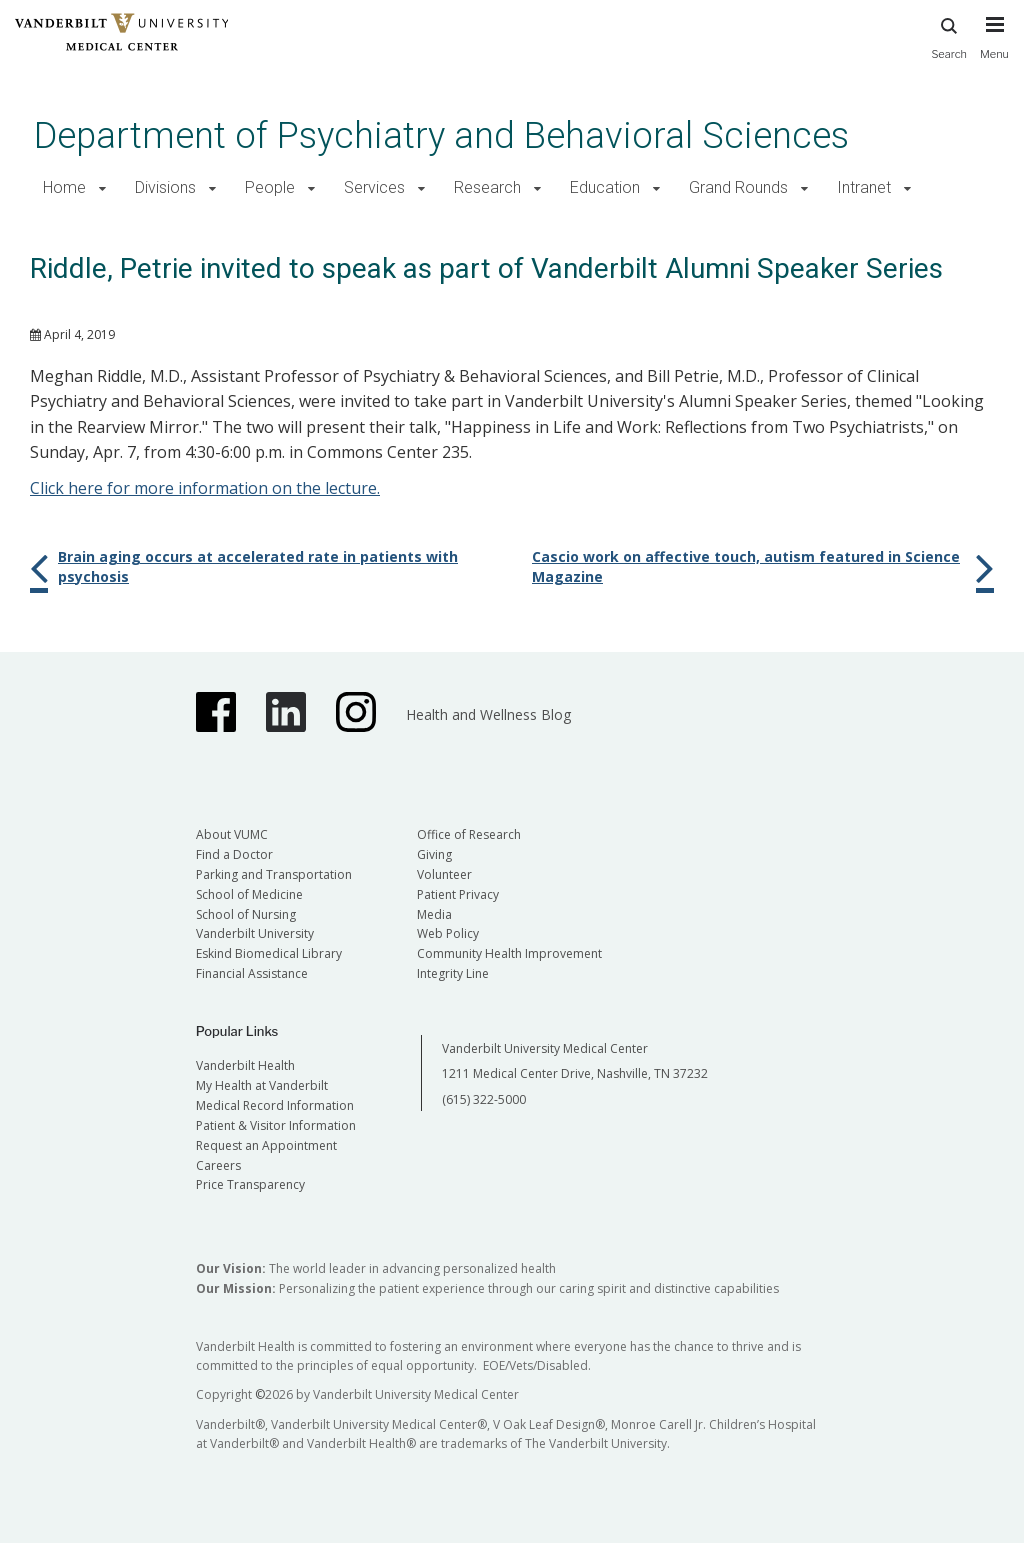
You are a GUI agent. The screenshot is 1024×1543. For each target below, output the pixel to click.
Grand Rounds (738, 187)
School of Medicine (249, 894)
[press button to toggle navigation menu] (994, 47)
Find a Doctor (234, 854)
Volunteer (444, 874)
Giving (434, 854)
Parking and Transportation (274, 874)
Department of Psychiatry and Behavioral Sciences (441, 135)
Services (374, 187)
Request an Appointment (266, 1145)
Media (434, 914)
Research (487, 187)
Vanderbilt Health (245, 1065)
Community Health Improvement (509, 953)
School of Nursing (246, 914)
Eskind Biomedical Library (269, 953)
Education (605, 187)
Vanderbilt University (255, 933)
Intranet (864, 187)
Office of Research (469, 834)
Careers (218, 1165)
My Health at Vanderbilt (262, 1085)
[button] (102, 188)
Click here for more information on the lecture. (205, 488)
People (270, 187)
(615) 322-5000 (484, 1099)
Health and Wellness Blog (488, 714)
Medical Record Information (275, 1105)
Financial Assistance (252, 973)
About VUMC (232, 834)
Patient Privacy (458, 894)
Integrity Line (453, 973)
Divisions (165, 187)
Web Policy (448, 933)
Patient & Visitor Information (276, 1125)
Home (64, 187)
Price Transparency (250, 1184)
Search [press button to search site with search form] (949, 35)
